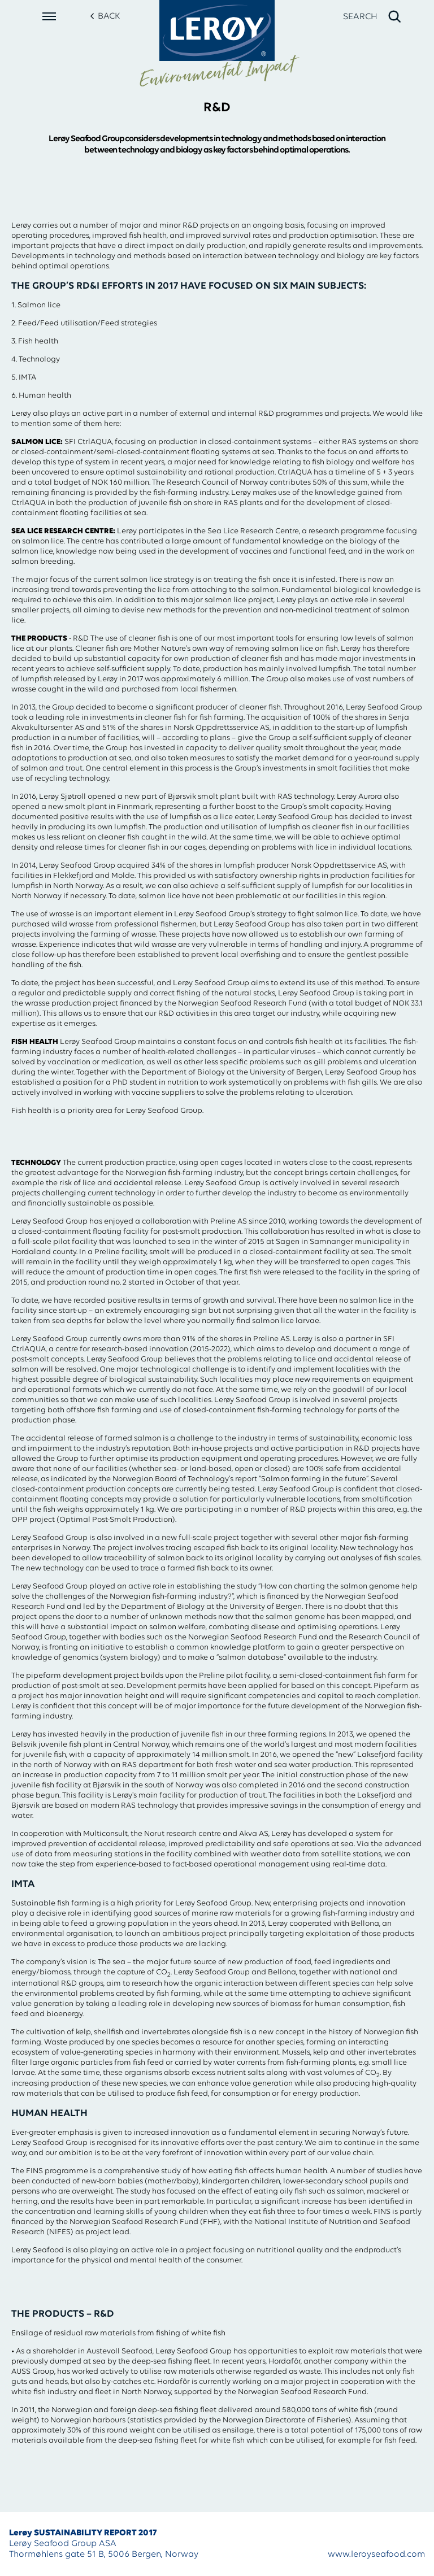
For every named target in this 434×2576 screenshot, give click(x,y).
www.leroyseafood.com (376, 2554)
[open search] (372, 17)
